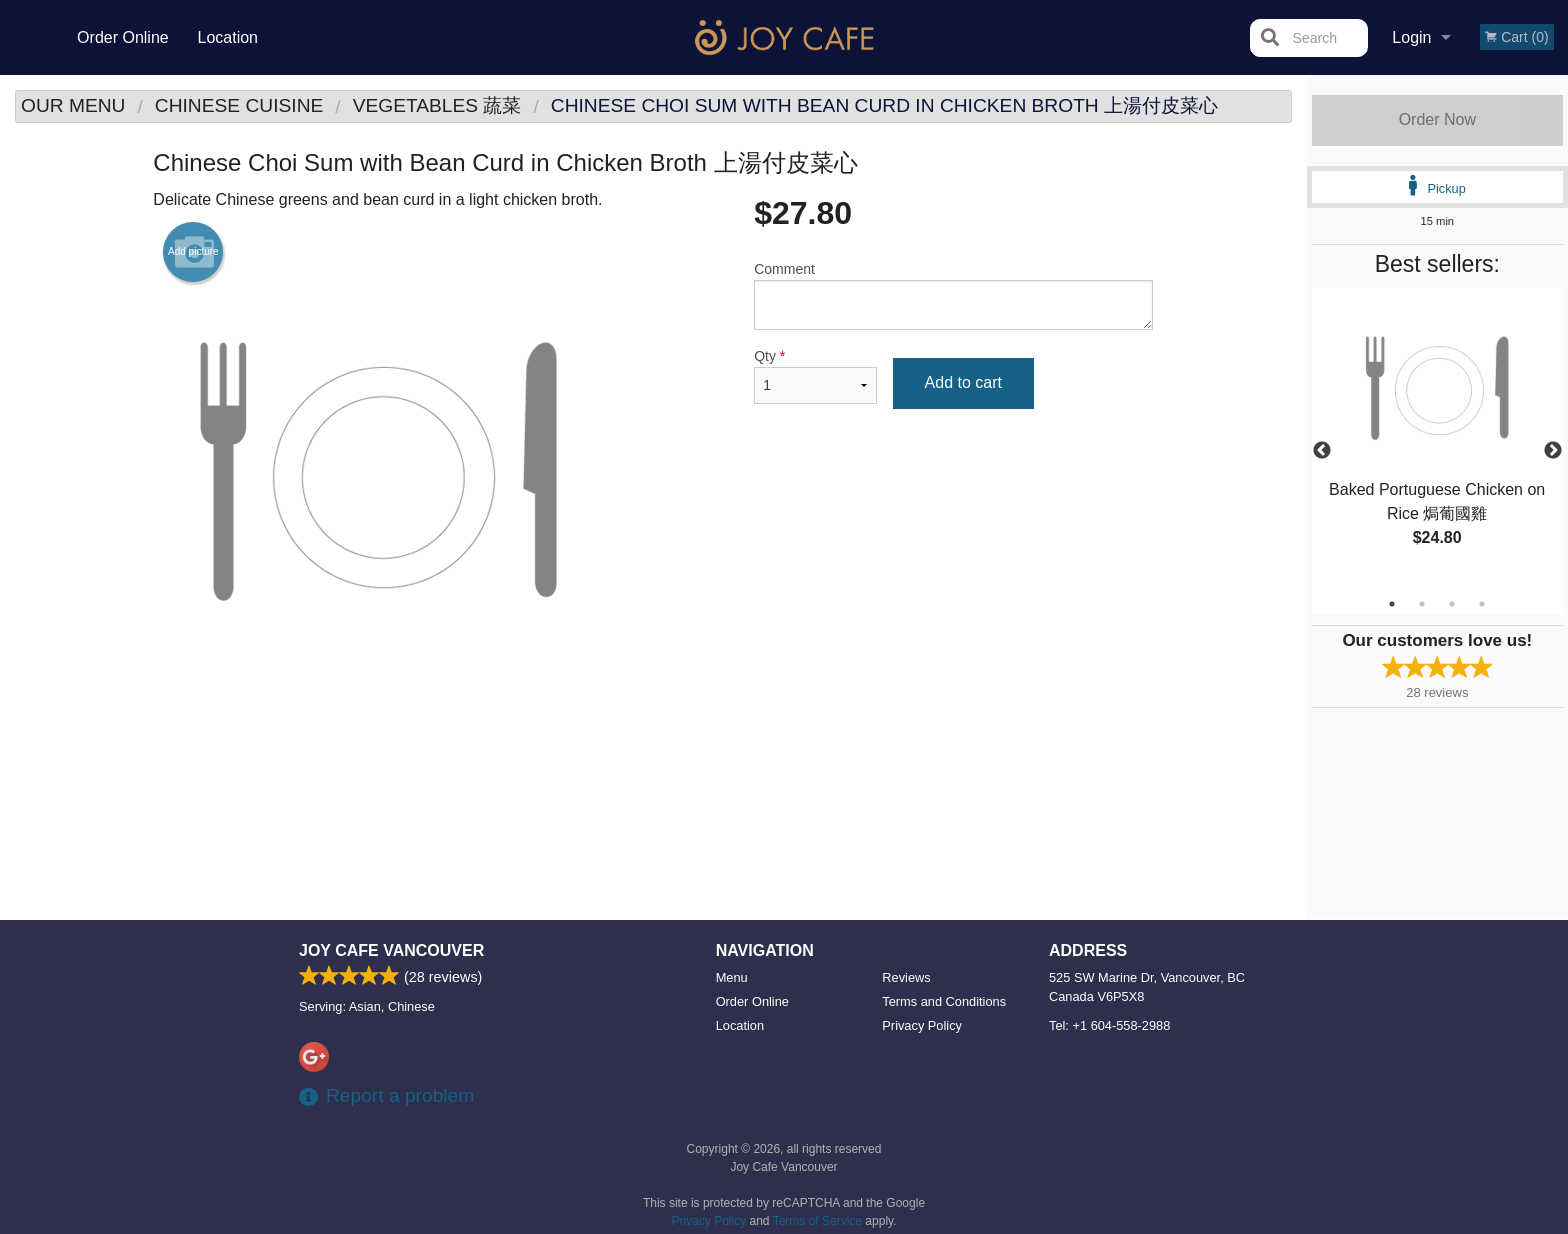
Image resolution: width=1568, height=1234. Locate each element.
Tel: (1109, 1025)
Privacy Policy (922, 1025)
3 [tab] (1452, 604)
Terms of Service (817, 1221)
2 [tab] (1422, 604)
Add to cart (963, 382)
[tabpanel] (1437, 439)
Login (1411, 37)
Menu (732, 977)
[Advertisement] (653, 761)
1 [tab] (1392, 604)
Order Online (123, 37)
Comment (953, 295)
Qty (815, 376)
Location (227, 37)
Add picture (193, 252)
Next (1553, 451)
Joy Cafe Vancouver (391, 950)
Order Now (1437, 119)
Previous (1322, 451)
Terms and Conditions (944, 1001)
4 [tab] (1482, 604)
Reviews (906, 977)
